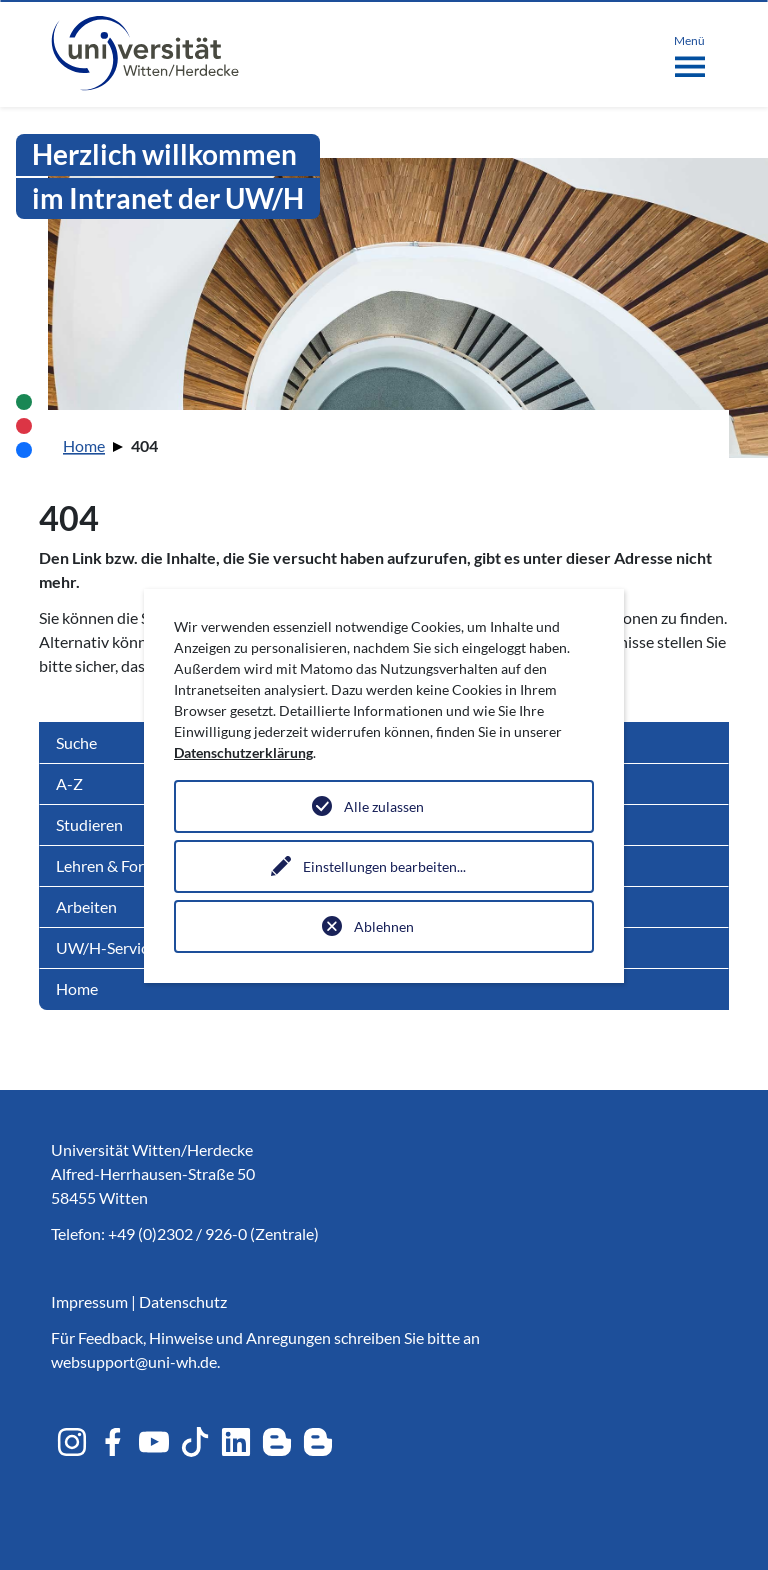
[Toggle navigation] (689, 52)
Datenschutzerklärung (243, 752)
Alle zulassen (384, 806)
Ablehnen (384, 926)
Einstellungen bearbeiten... (384, 866)
